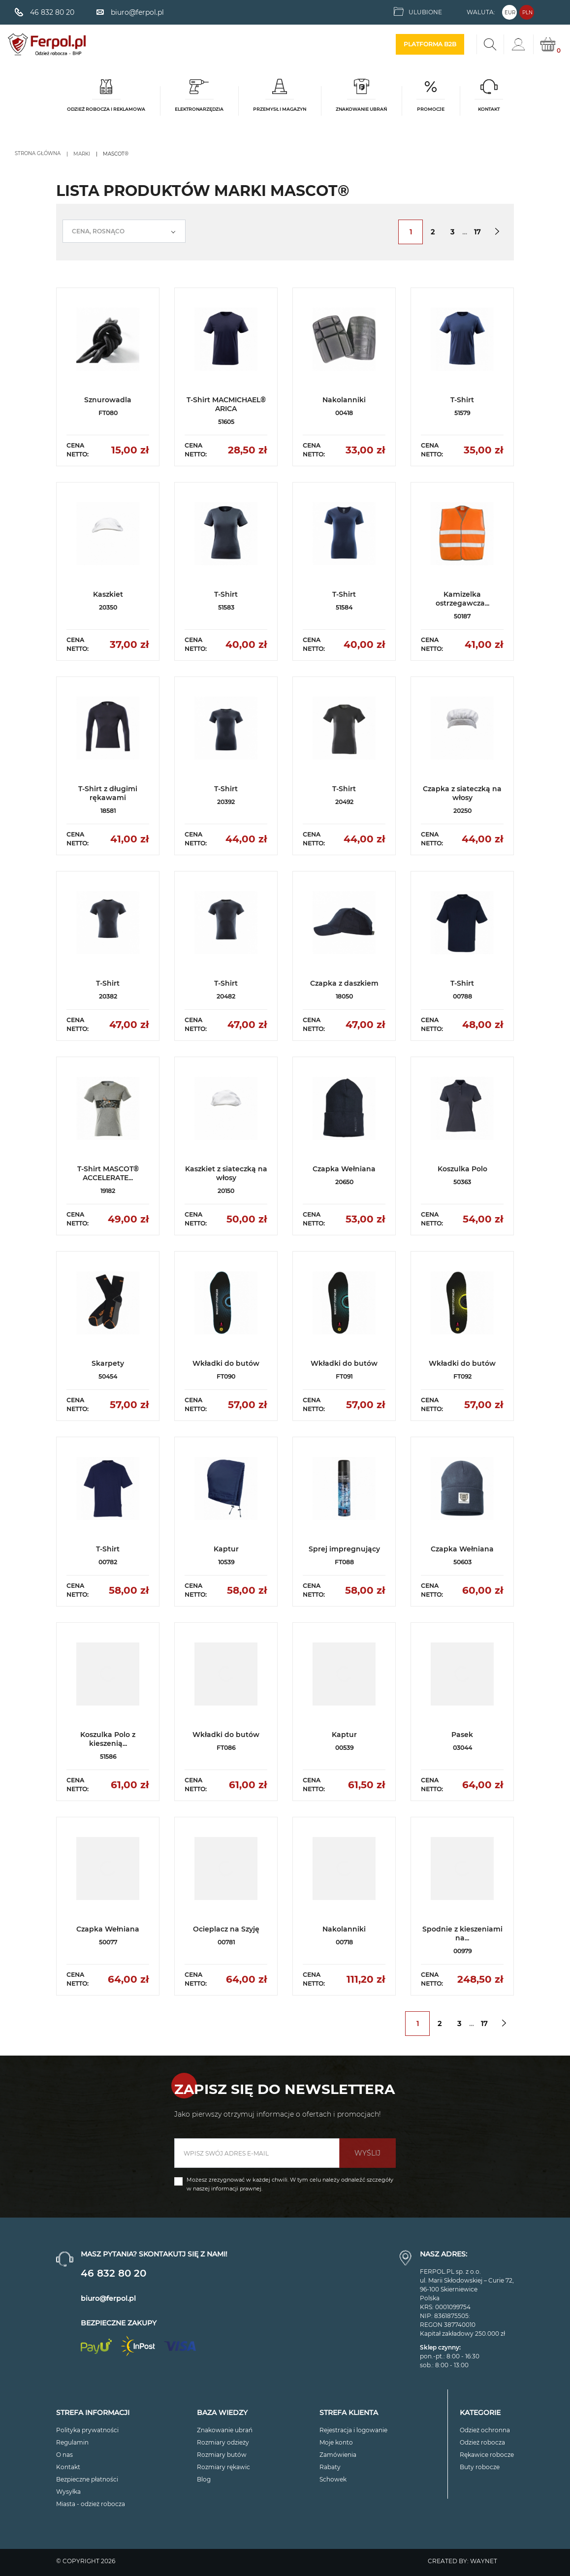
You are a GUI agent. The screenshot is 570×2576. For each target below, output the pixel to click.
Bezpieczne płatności (87, 2479)
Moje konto (336, 2442)
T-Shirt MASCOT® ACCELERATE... (108, 1173)
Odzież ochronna (485, 2430)
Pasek (462, 1734)
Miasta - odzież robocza (90, 2504)
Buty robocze (480, 2467)
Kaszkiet (108, 594)
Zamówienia (337, 2454)
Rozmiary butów (222, 2454)
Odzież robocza (482, 2442)
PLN (527, 12)
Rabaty (330, 2467)
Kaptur (226, 1549)
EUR (510, 12)
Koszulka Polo (462, 1168)
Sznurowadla (107, 399)
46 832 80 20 (113, 2273)
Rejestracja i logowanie (353, 2430)
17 (477, 231)
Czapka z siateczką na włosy (462, 793)
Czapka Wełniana (344, 1168)
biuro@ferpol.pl (108, 2298)
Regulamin (72, 2442)
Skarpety (108, 1363)
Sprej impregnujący (344, 1549)
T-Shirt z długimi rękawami (107, 793)
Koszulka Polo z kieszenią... (107, 1739)
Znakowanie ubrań (225, 2430)
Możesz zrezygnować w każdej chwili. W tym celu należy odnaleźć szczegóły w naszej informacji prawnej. (290, 2184)
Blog (204, 2479)
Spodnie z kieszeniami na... (462, 1933)
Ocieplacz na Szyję (226, 1929)
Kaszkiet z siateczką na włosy (226, 1173)
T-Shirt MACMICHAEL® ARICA (226, 404)
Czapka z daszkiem (344, 983)
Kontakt (68, 2467)
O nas (64, 2454)
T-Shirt (462, 399)
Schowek (333, 2479)
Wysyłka (68, 2491)
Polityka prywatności (87, 2430)
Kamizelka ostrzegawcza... (462, 599)
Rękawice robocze (487, 2454)
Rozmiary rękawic (223, 2467)
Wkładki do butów (225, 1363)
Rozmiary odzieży (223, 2442)
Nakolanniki (344, 399)
